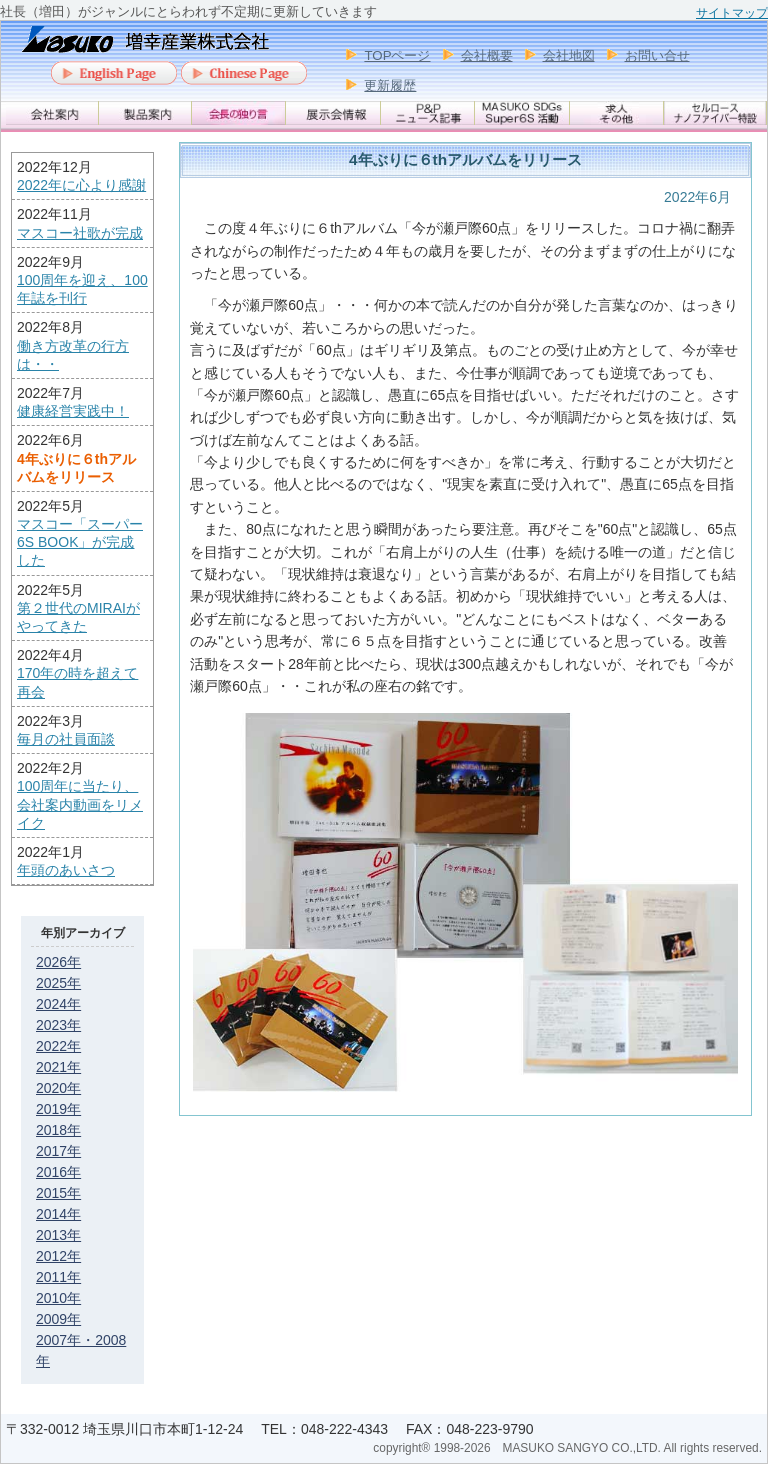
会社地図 (569, 55)
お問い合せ (657, 55)
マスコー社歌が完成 (80, 233)
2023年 (58, 1025)
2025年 (58, 983)
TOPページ (397, 55)
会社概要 (487, 55)
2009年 (58, 1319)
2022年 (58, 1046)
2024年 (58, 1004)
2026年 (58, 962)
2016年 (58, 1172)
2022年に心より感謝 (81, 185)
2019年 (58, 1109)
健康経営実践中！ (73, 411)
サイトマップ (732, 13)
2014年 (58, 1214)
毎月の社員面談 (66, 739)
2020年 (58, 1088)
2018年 (58, 1130)
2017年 (58, 1151)
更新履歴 (390, 85)
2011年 (58, 1277)
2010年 (58, 1298)
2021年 (58, 1067)
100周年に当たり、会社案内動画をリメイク (80, 804)
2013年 (58, 1235)
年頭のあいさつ (66, 870)
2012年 (58, 1256)
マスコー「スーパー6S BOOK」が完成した (80, 542)
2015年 (58, 1193)
